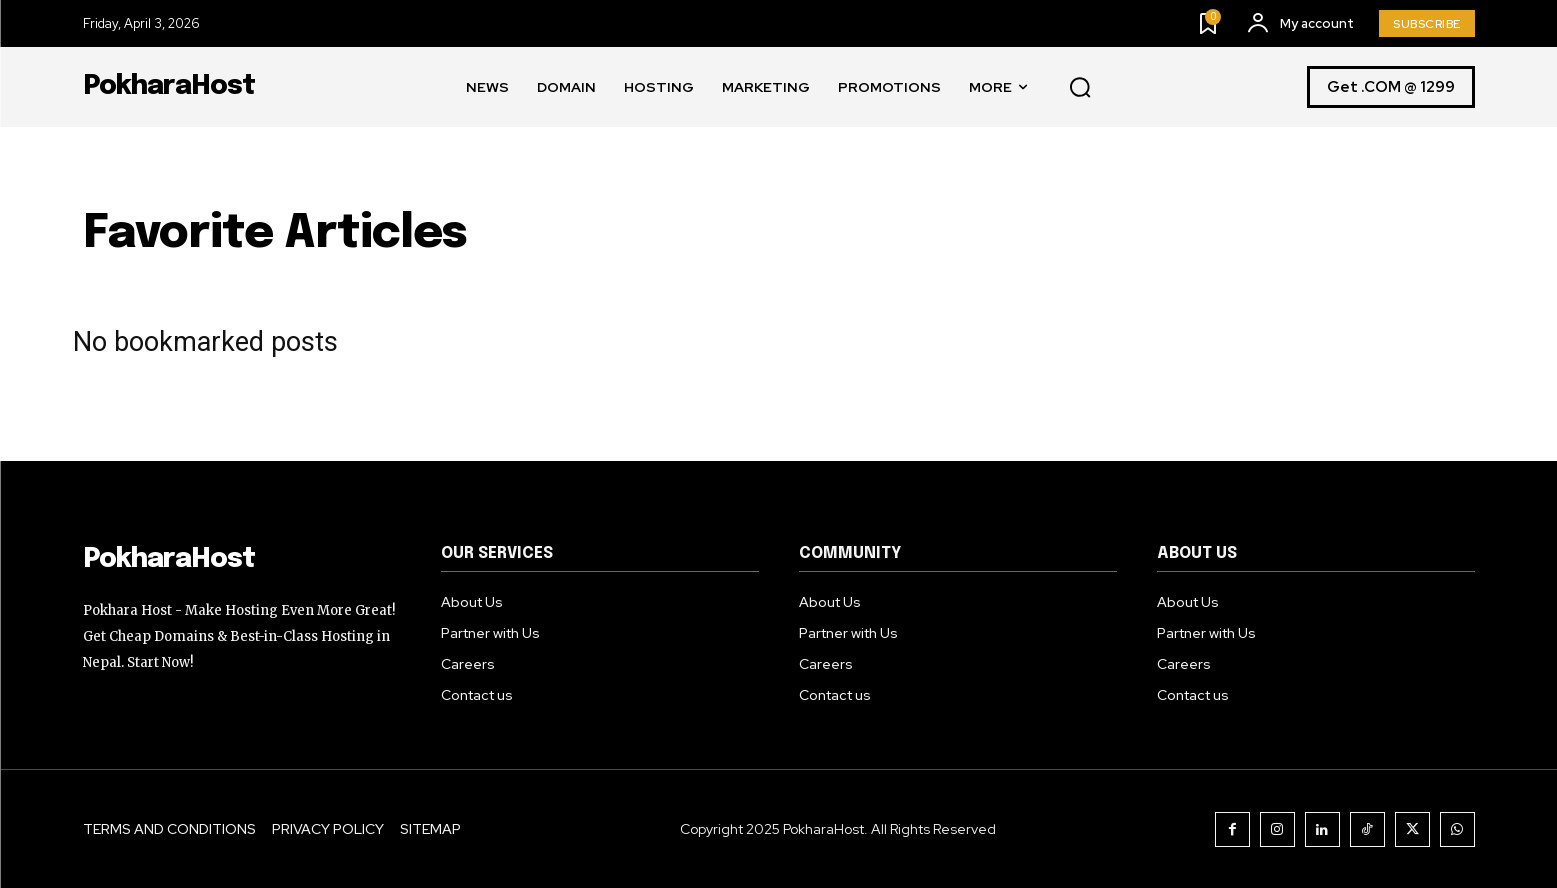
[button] (1080, 88)
